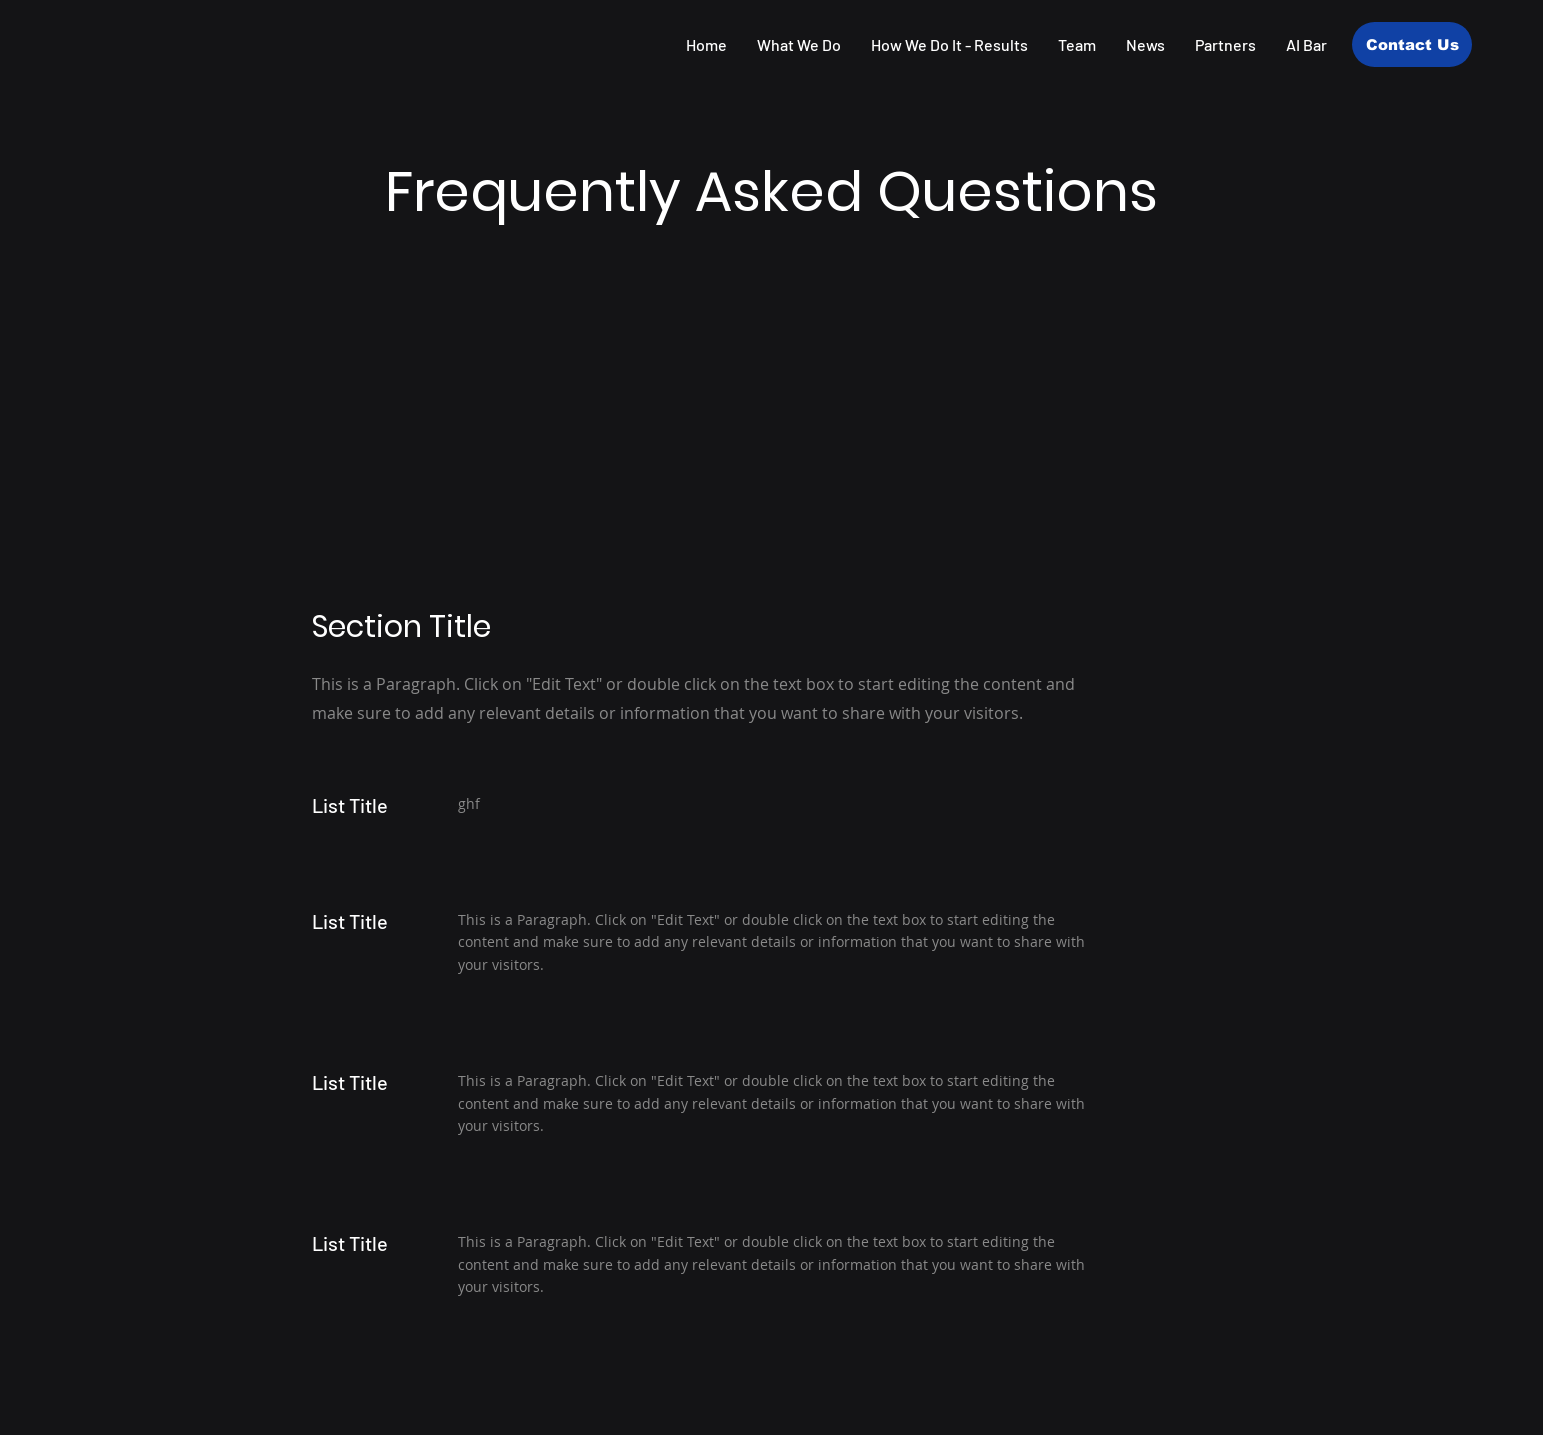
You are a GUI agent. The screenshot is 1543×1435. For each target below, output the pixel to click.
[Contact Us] (1412, 44)
